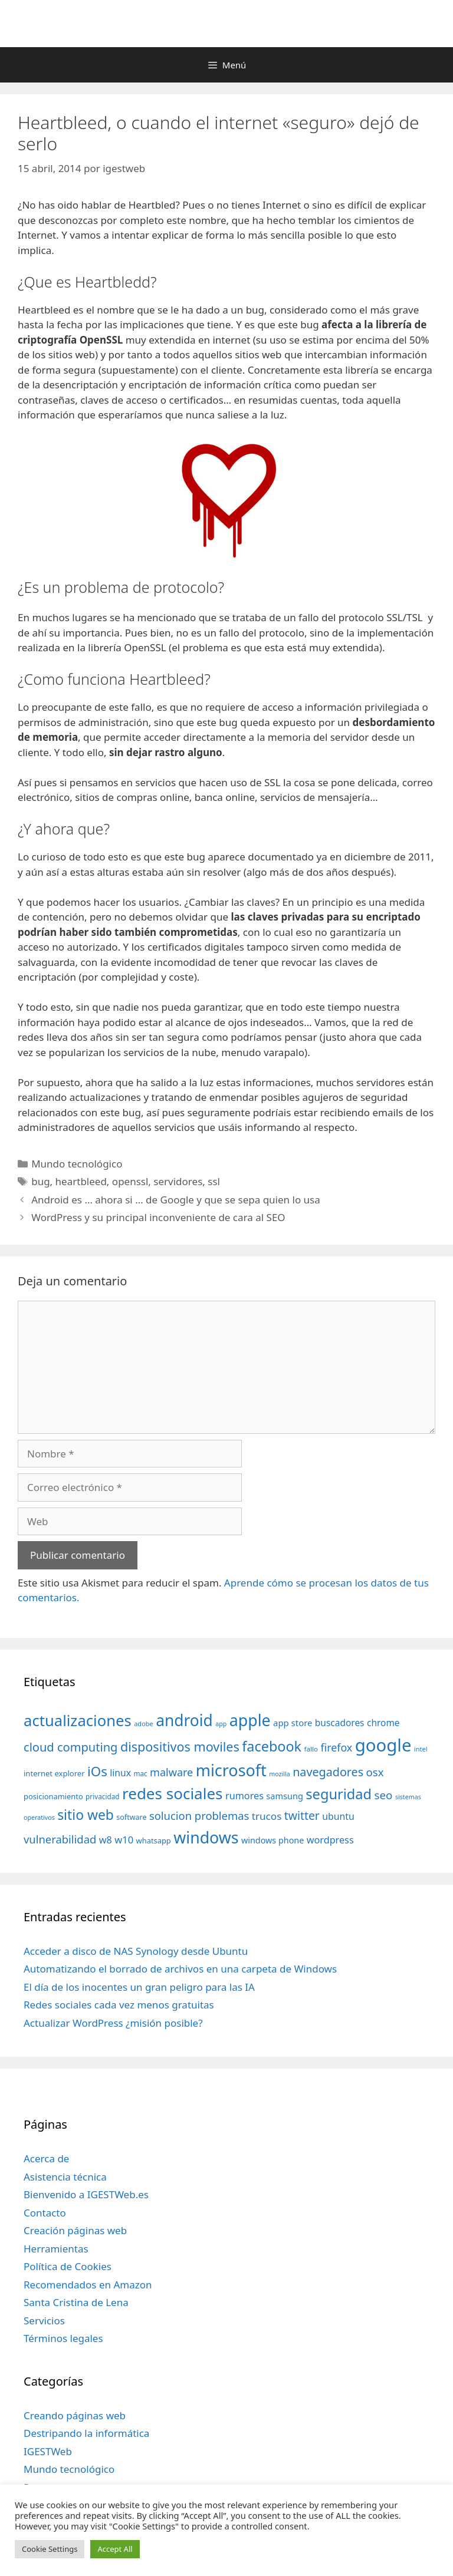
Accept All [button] (114, 2549)
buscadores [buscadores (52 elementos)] (340, 1722)
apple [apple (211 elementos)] (250, 1720)
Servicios (44, 2320)
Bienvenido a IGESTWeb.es (86, 2194)
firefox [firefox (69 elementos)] (336, 1747)
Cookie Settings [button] (49, 2549)
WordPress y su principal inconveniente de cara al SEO (158, 1217)
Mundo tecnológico (76, 1163)
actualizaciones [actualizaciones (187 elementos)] (78, 1720)
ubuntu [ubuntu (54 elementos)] (338, 1816)
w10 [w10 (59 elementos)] (123, 1839)
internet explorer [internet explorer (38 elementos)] (54, 1773)
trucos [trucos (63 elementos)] (267, 1816)
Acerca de (46, 2158)
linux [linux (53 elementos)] (120, 1772)
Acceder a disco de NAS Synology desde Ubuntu (136, 1951)
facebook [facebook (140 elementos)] (271, 1746)
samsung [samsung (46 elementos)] (284, 1796)
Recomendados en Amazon (88, 2284)
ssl (214, 1181)
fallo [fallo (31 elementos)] (311, 1748)
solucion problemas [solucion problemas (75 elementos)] (199, 1815)
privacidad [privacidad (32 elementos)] (102, 1796)
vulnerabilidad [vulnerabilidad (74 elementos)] (60, 1839)
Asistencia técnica (65, 2177)
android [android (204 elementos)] (184, 1720)
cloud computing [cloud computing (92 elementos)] (70, 1747)
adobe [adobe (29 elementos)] (143, 1723)
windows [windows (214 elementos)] (205, 1837)
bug (40, 1181)
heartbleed (81, 1181)
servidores (177, 1181)
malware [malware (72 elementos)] (171, 1772)
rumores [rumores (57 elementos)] (244, 1795)
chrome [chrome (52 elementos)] (383, 1722)
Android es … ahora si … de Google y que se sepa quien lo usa (175, 1199)
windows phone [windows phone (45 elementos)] (272, 1840)
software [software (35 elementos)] (131, 1817)
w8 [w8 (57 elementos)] (105, 1839)
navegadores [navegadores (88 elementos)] (328, 1772)
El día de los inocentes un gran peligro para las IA (139, 1987)
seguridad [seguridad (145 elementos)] (339, 1794)
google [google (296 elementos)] (383, 1745)
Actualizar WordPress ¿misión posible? (113, 2023)
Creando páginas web (75, 2415)
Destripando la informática (86, 2433)
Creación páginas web (75, 2230)
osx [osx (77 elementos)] (375, 1771)
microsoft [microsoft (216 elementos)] (231, 1770)
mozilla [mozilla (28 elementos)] (279, 1774)
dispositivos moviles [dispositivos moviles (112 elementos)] (179, 1746)
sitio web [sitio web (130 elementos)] (85, 1815)
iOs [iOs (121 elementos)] (97, 1771)
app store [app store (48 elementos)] (292, 1723)
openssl (130, 1181)
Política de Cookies (67, 2266)
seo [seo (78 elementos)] (384, 1795)
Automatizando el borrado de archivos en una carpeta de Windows (180, 1968)
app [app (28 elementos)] (220, 1724)
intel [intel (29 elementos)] (421, 1748)
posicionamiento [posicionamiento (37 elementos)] (53, 1796)
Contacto (45, 2212)
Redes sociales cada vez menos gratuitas (119, 2004)
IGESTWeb (48, 2451)
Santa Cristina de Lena (76, 2302)
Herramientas (56, 2248)
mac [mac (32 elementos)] (140, 1773)
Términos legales (63, 2338)
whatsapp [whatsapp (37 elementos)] (153, 1840)
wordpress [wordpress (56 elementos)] (330, 1839)
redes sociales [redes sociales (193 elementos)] (172, 1793)
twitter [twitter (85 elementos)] (302, 1815)
